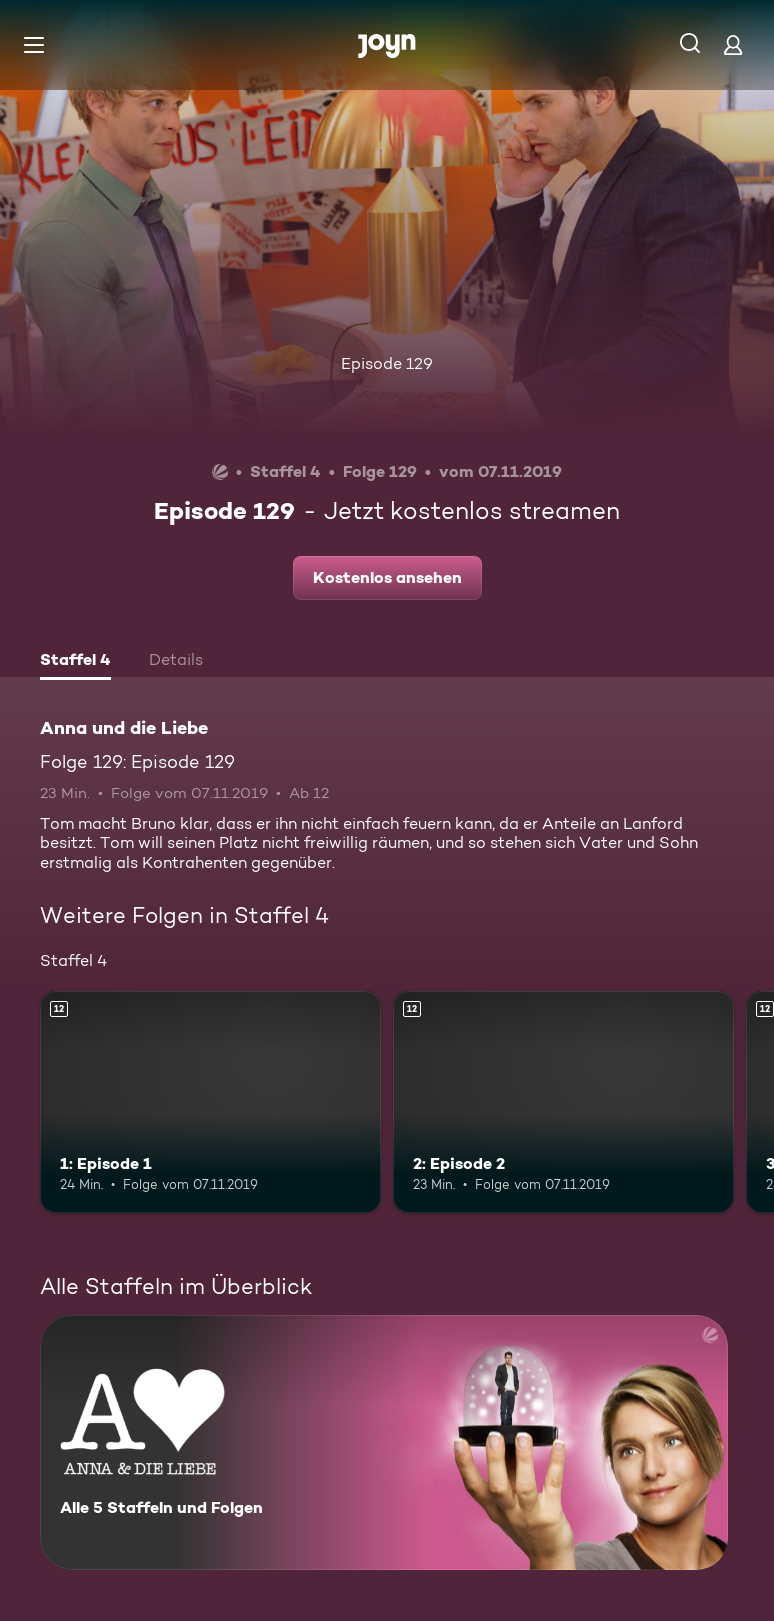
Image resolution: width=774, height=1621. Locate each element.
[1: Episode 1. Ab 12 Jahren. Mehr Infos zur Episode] (210, 1102)
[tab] (75, 662)
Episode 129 (387, 363)
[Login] (733, 44)
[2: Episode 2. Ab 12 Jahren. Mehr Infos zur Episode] (563, 1102)
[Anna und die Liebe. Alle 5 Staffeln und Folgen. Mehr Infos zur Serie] (384, 1442)
